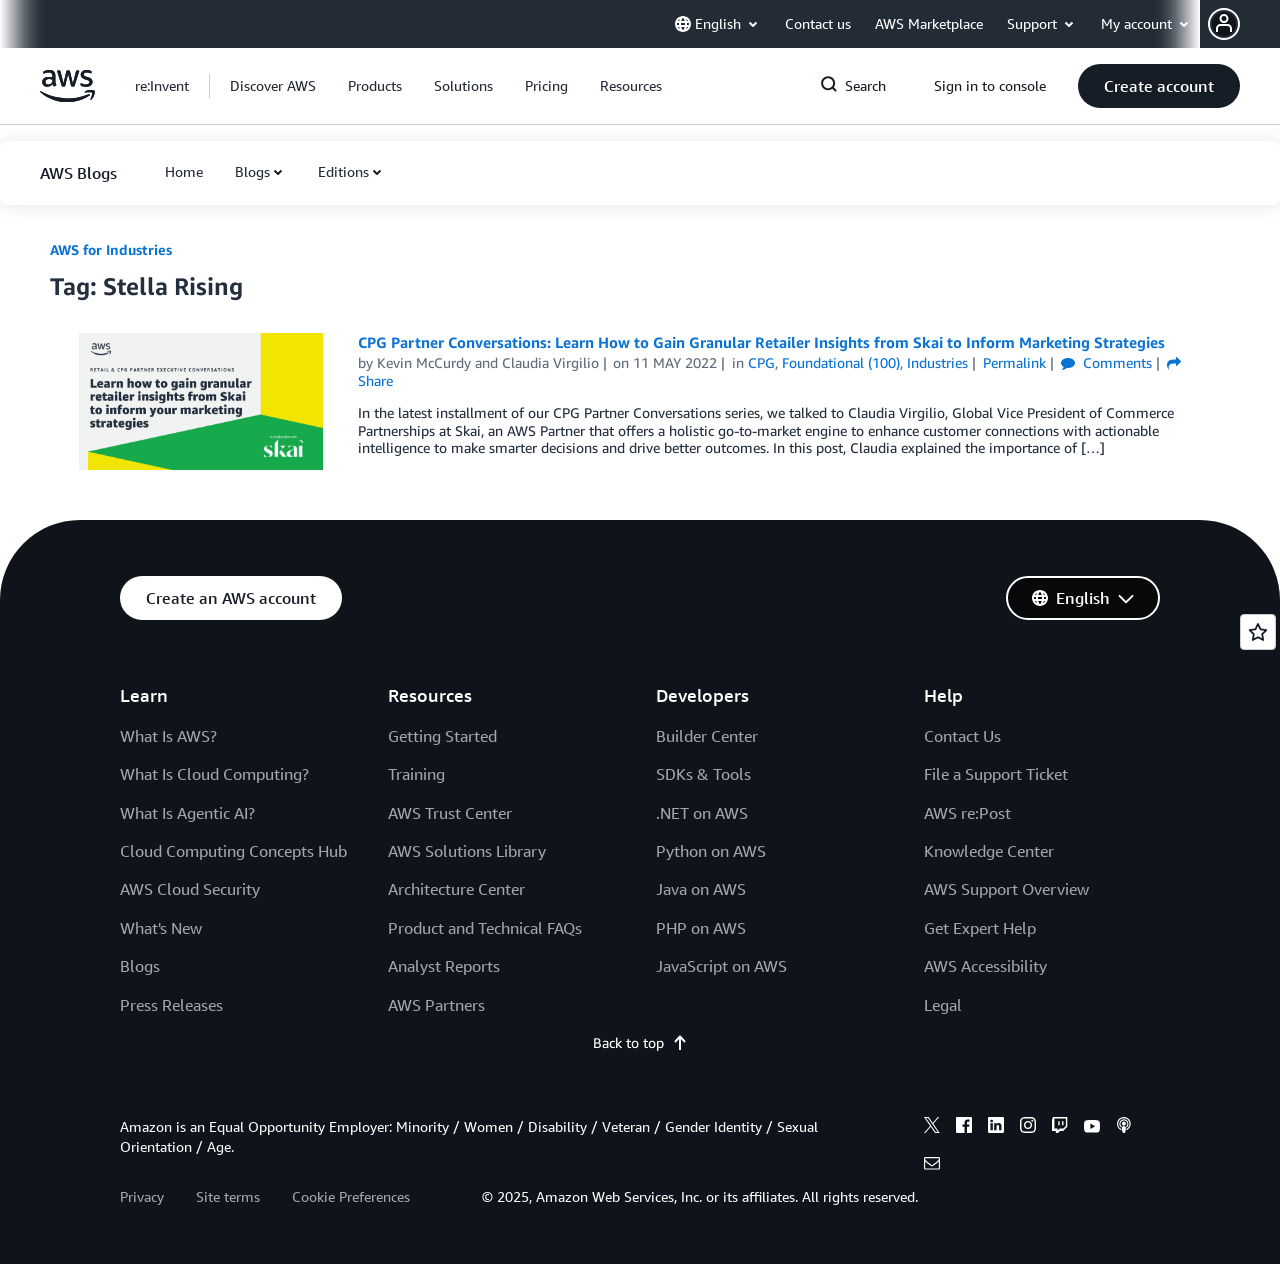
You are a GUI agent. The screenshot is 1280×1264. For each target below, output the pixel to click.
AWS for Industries (111, 249)
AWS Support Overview (1006, 889)
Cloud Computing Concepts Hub (233, 851)
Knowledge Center (989, 851)
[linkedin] (996, 1128)
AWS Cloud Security (190, 889)
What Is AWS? (168, 736)
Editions (343, 171)
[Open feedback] (1258, 632)
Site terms (228, 1196)
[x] (932, 1128)
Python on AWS (711, 851)
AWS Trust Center (450, 813)
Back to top (640, 1042)
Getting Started (442, 736)
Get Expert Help (980, 928)
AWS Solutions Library (467, 851)
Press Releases (171, 1005)
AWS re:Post (967, 813)
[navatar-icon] (1224, 24)
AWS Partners (436, 1005)
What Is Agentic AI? (187, 813)
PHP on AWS (701, 928)
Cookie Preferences (351, 1196)
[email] (932, 1166)
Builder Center (707, 736)
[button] (1244, 24)
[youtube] (1092, 1128)
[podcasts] (1124, 1128)
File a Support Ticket (996, 774)
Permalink (1014, 362)
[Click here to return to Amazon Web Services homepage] (67, 96)
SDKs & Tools (703, 774)
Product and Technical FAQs (485, 928)
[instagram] (1028, 1128)
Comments (1106, 362)
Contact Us (962, 736)
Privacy (142, 1196)
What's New (161, 928)
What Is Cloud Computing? (214, 774)
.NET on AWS (702, 813)
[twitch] (1060, 1128)
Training (416, 774)
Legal (943, 1005)
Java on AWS (701, 889)
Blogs (252, 171)
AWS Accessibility (985, 966)
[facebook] (964, 1128)
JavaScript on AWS (721, 966)
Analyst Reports (444, 966)
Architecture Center (456, 889)
